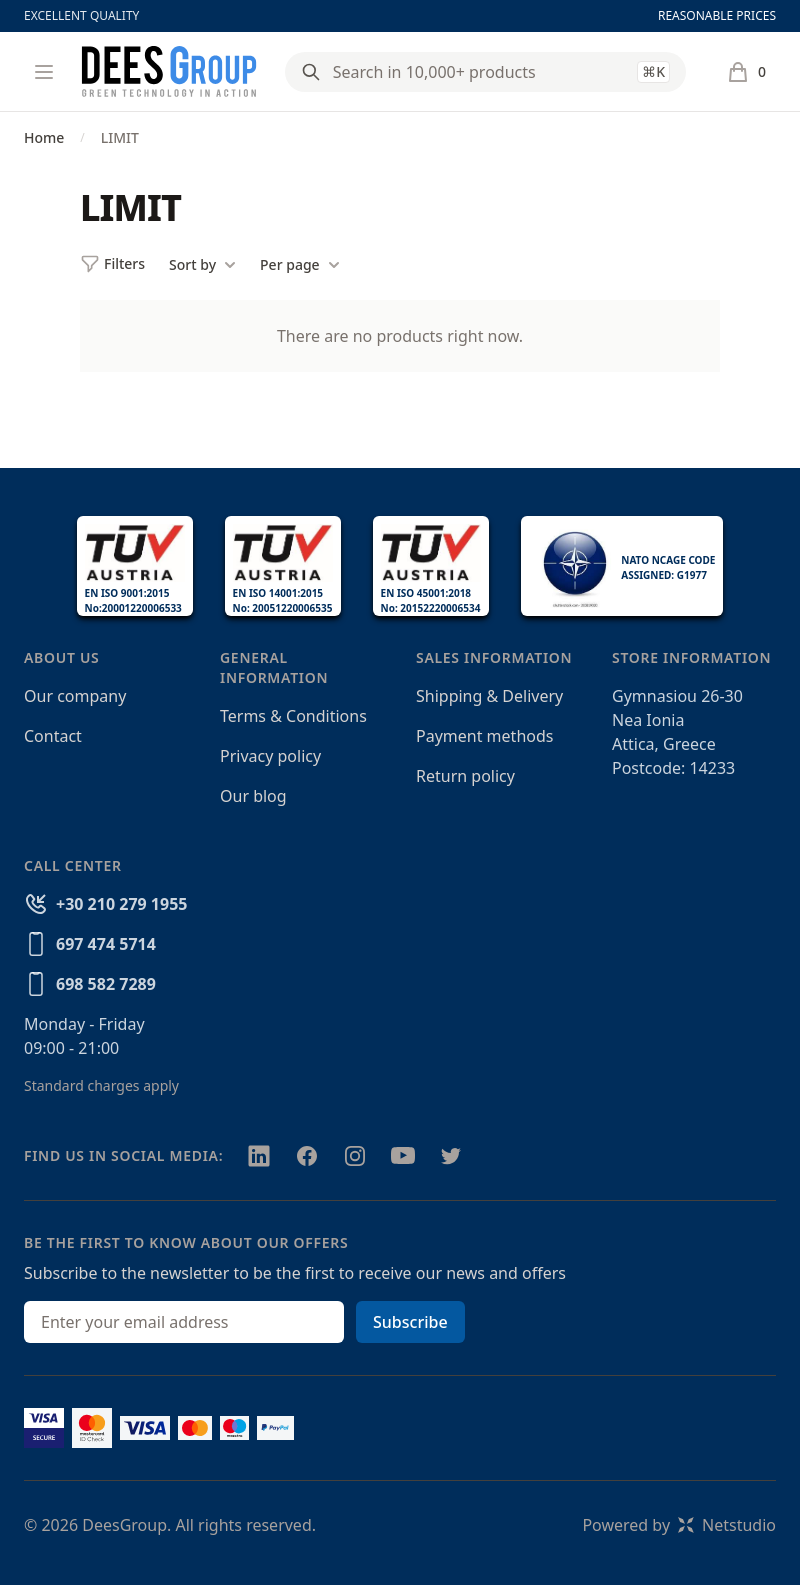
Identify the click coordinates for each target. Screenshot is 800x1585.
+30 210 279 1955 (121, 904)
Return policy (465, 776)
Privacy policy (270, 756)
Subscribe (410, 1322)
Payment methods (484, 736)
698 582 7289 (106, 984)
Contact (53, 736)
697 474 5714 (106, 944)
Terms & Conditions (293, 716)
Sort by (202, 265)
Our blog (253, 796)
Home (44, 137)
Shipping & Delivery (489, 696)
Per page (300, 265)
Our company (75, 696)
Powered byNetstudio (679, 1525)
